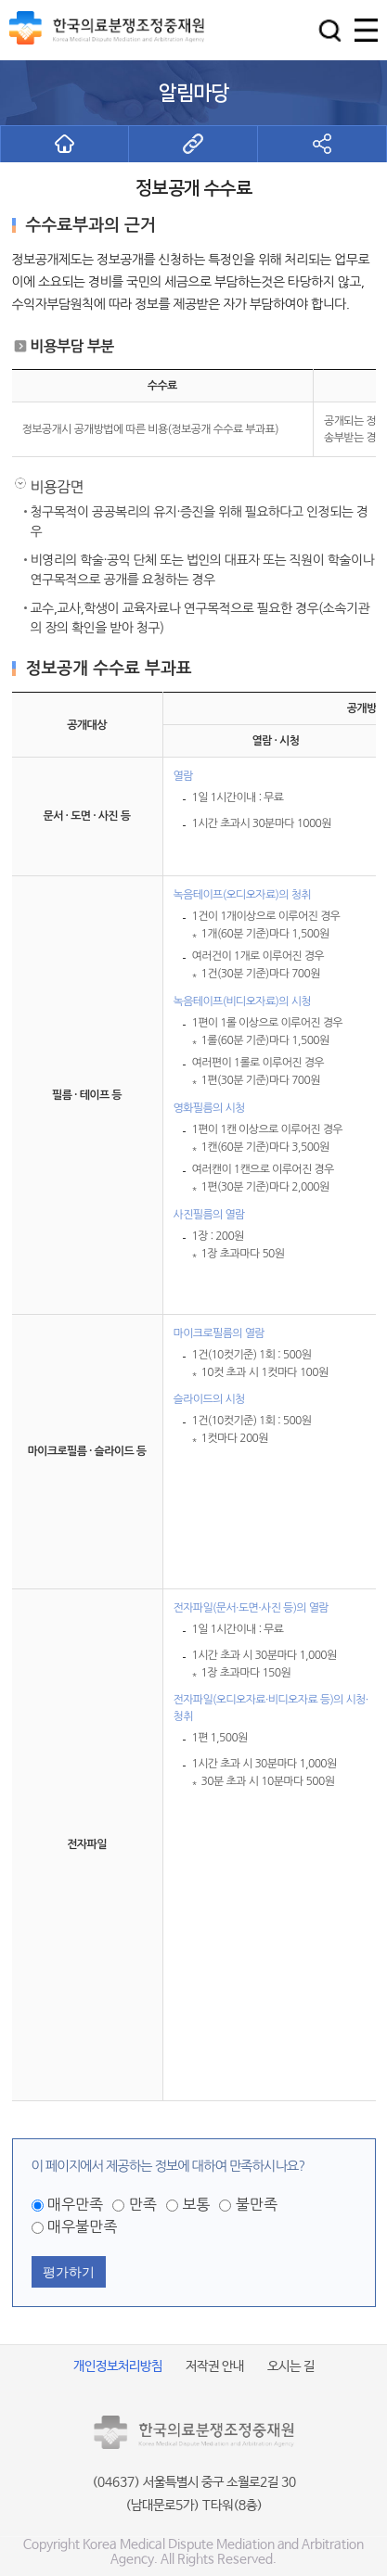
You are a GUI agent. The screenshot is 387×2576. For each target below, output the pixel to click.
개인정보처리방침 (117, 2366)
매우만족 (75, 2204)
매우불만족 (82, 2226)
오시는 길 (291, 2366)
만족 (143, 2204)
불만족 (256, 2204)
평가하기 (69, 2271)
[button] (330, 30)
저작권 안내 (215, 2366)
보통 (196, 2204)
